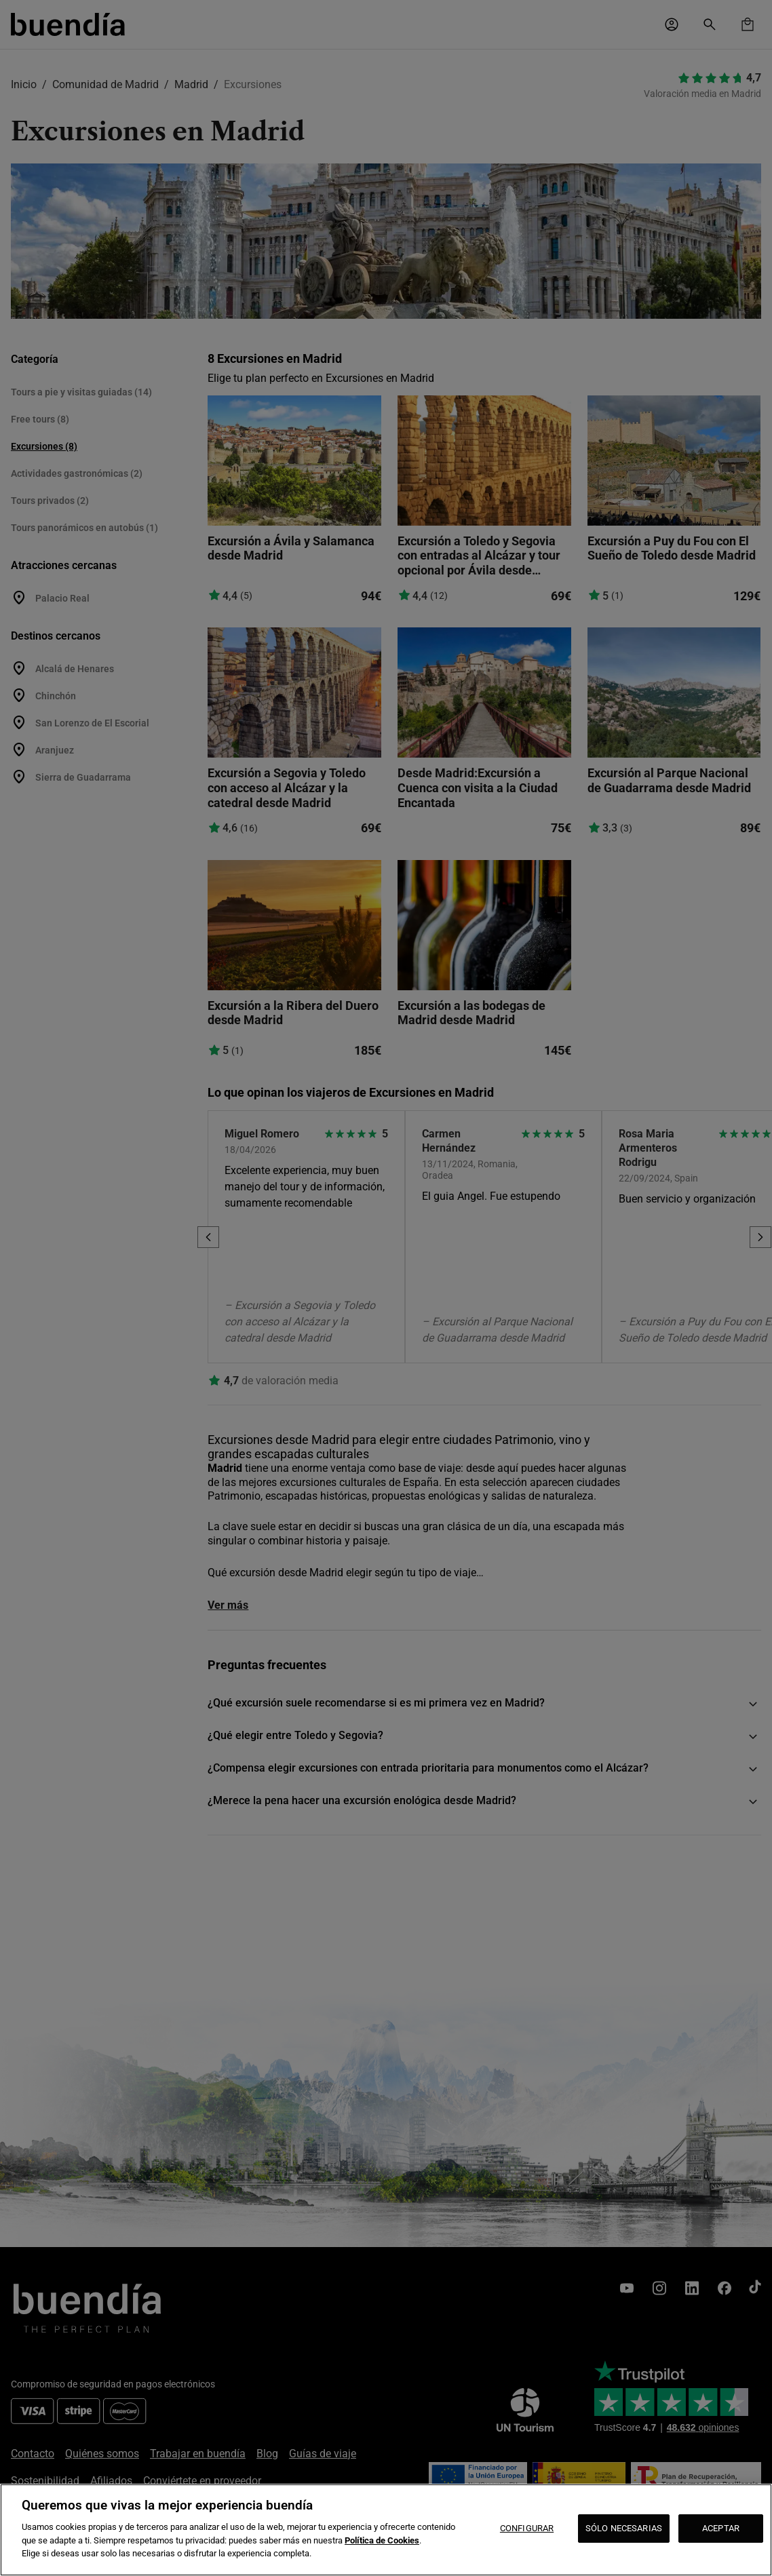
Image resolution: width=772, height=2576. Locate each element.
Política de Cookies (382, 2540)
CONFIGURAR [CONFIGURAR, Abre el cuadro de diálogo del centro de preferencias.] (527, 2528)
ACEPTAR (720, 2528)
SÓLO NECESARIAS (623, 2528)
